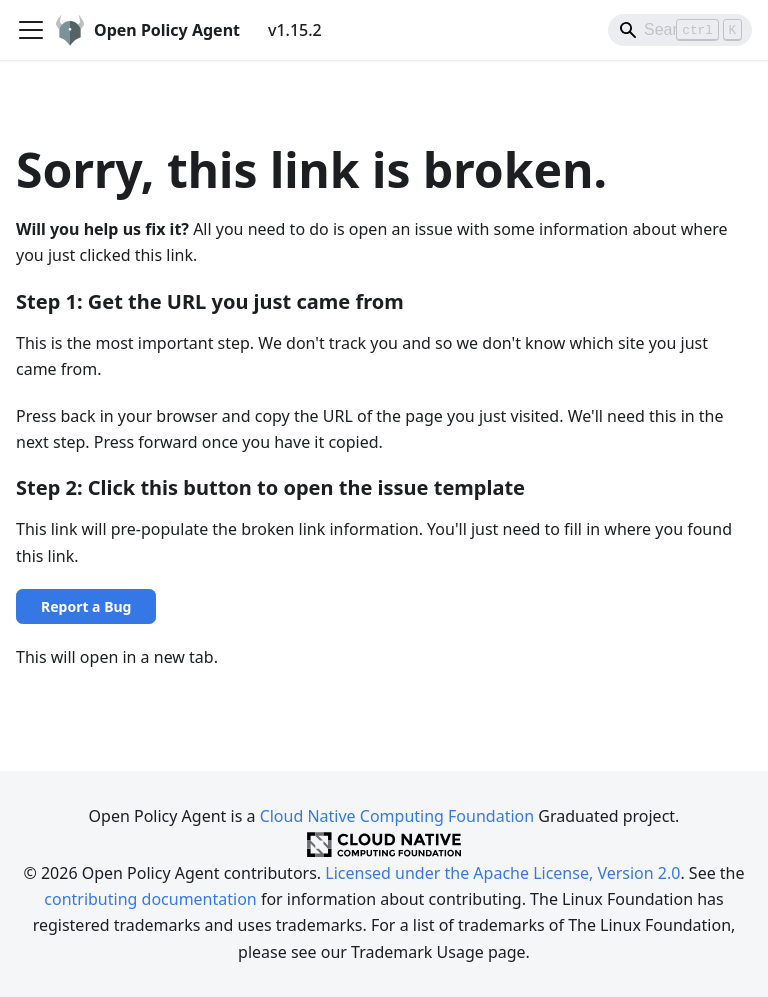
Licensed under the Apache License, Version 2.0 (502, 873)
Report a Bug (86, 606)
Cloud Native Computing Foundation (397, 816)
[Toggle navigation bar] (31, 30)
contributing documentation (150, 899)
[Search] (680, 30)
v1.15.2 (295, 30)
